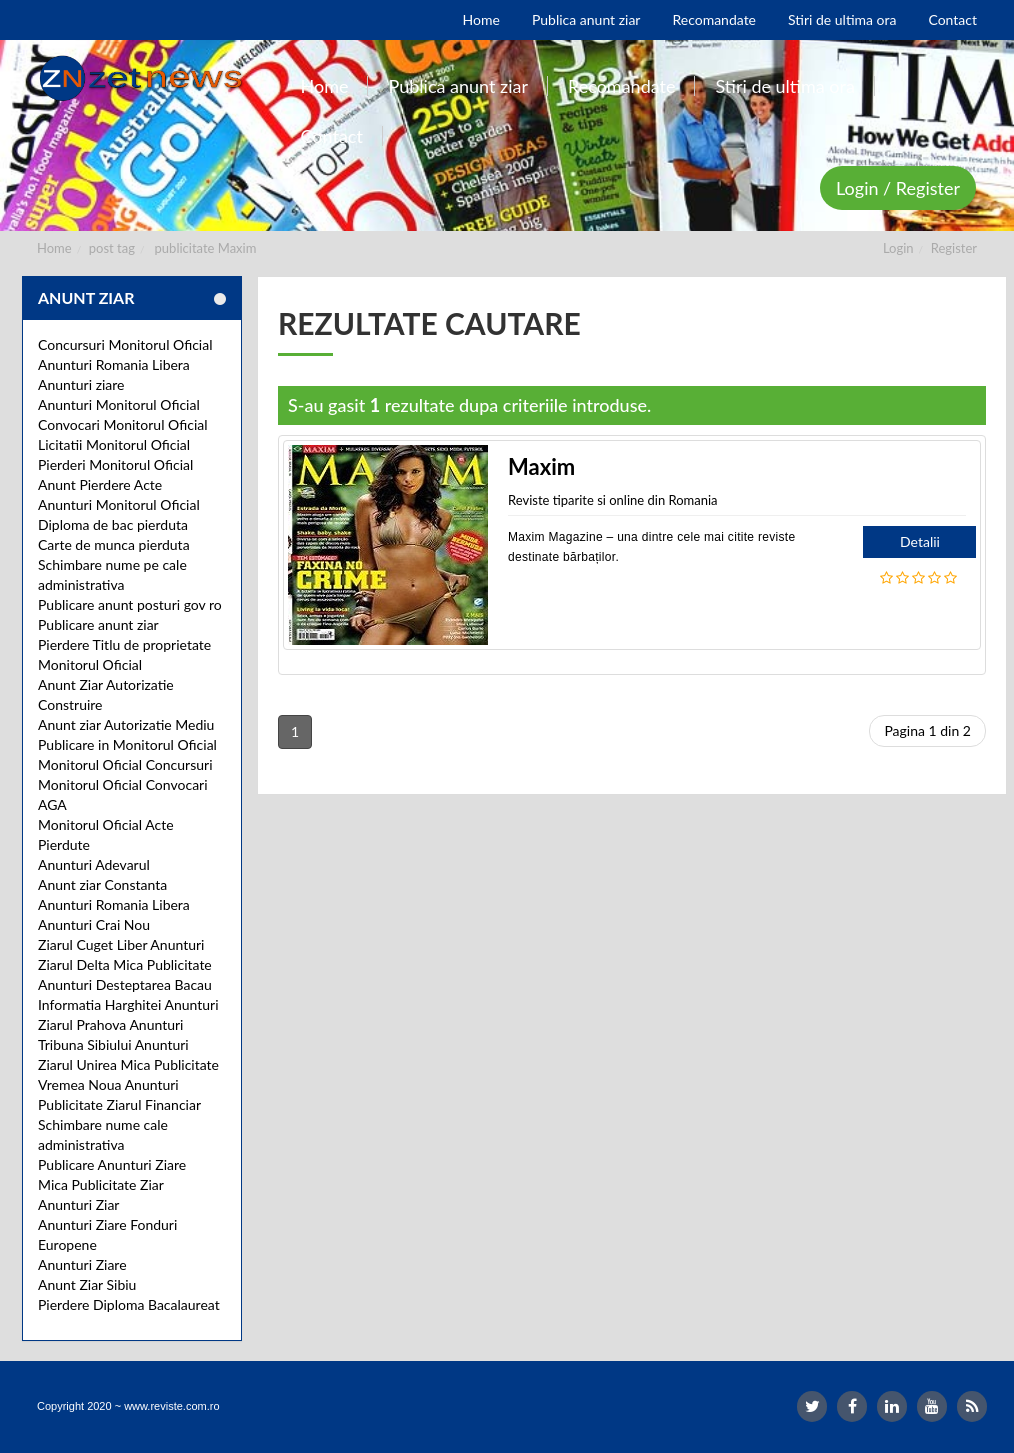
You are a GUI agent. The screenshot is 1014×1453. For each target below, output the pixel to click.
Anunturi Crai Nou (94, 924)
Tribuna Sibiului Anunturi (113, 1044)
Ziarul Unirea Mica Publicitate (128, 1064)
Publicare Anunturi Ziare (112, 1164)
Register (954, 248)
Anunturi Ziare (82, 1264)
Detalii (920, 541)
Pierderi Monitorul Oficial (115, 464)
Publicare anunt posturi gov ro (130, 604)
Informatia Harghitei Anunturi (128, 1004)
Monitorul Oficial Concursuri (125, 764)
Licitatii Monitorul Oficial (114, 444)
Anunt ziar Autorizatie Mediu (126, 724)
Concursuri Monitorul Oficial (125, 344)
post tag (112, 248)
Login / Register (898, 188)
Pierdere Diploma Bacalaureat (129, 1304)
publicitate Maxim (206, 248)
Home (54, 248)
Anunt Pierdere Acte (100, 484)
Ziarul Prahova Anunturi (110, 1024)
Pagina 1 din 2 (927, 730)
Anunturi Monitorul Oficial (119, 404)
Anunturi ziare (81, 384)
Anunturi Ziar (78, 1204)
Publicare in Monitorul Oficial (127, 744)
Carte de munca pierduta (114, 544)
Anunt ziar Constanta (102, 884)
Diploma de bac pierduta (113, 524)
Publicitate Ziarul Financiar (119, 1104)
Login (898, 248)
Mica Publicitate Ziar (101, 1184)
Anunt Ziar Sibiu (87, 1284)
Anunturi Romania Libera (114, 364)
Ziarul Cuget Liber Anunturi (121, 944)
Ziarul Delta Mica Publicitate (125, 964)
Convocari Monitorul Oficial (123, 424)
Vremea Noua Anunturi (108, 1084)
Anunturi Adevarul (94, 864)
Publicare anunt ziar (98, 624)
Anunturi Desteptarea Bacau (125, 984)
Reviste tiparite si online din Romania (613, 500)
